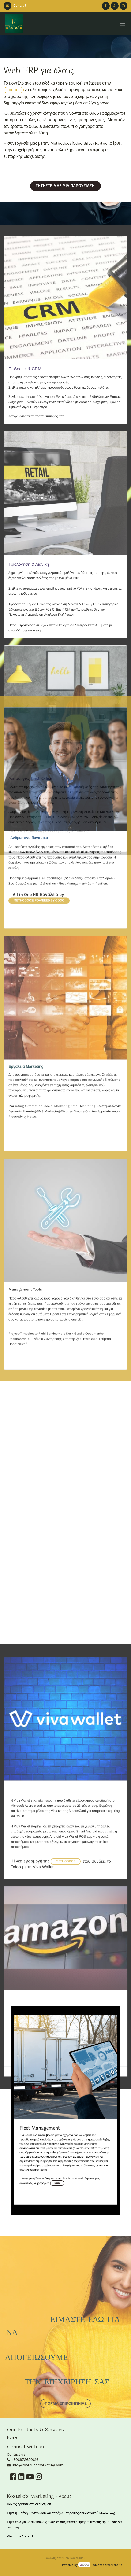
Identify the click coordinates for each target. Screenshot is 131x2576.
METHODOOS (65, 2180)
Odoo (14, 90)
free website (113, 2565)
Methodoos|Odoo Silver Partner (79, 143)
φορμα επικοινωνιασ (65, 2403)
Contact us (16, 2454)
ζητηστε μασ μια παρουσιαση (66, 186)
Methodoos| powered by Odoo (39, 409)
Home (12, 2437)
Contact (15, 5)
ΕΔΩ (62, 2139)
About (66, 2496)
